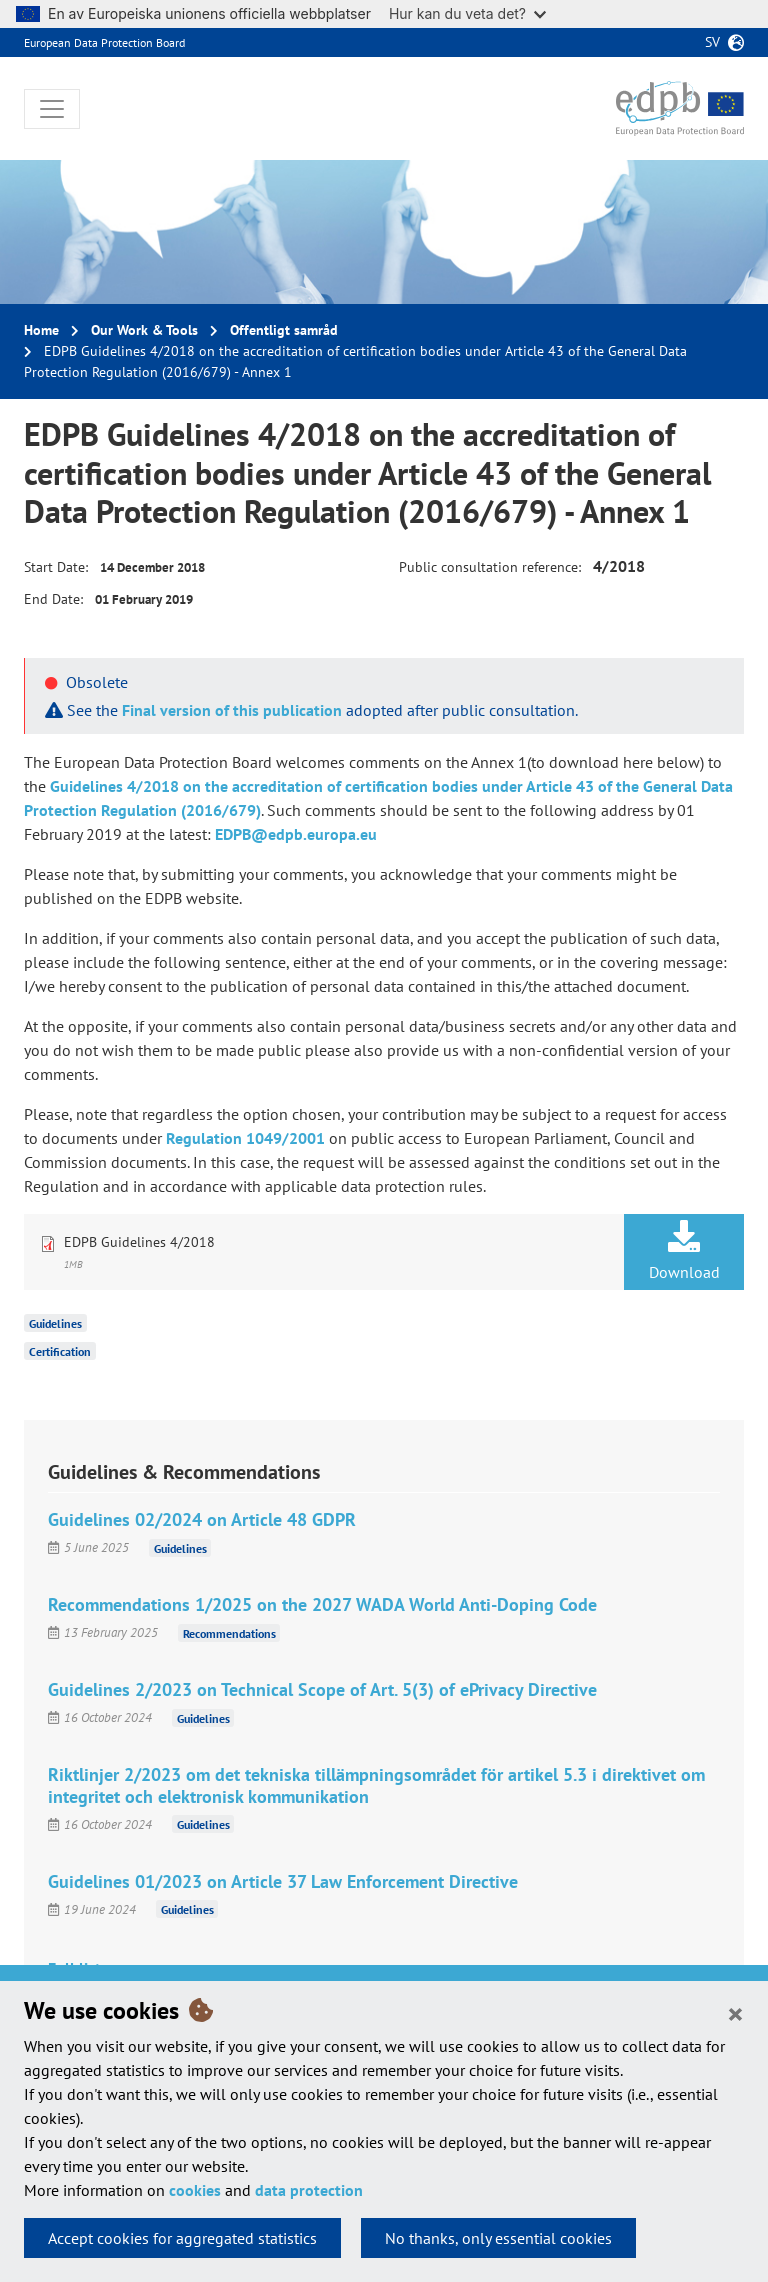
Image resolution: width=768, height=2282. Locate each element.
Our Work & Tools (144, 330)
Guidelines (55, 1323)
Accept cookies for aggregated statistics (182, 2238)
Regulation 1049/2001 (245, 1138)
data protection (309, 2190)
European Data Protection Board (104, 42)
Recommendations (229, 1632)
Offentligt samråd (284, 330)
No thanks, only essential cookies (498, 2238)
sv (712, 42)
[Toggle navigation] (52, 109)
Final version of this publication (232, 710)
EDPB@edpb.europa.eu (296, 834)
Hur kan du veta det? (467, 13)
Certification (60, 1351)
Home (41, 330)
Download (684, 1251)
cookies (195, 2190)
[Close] (735, 2013)
